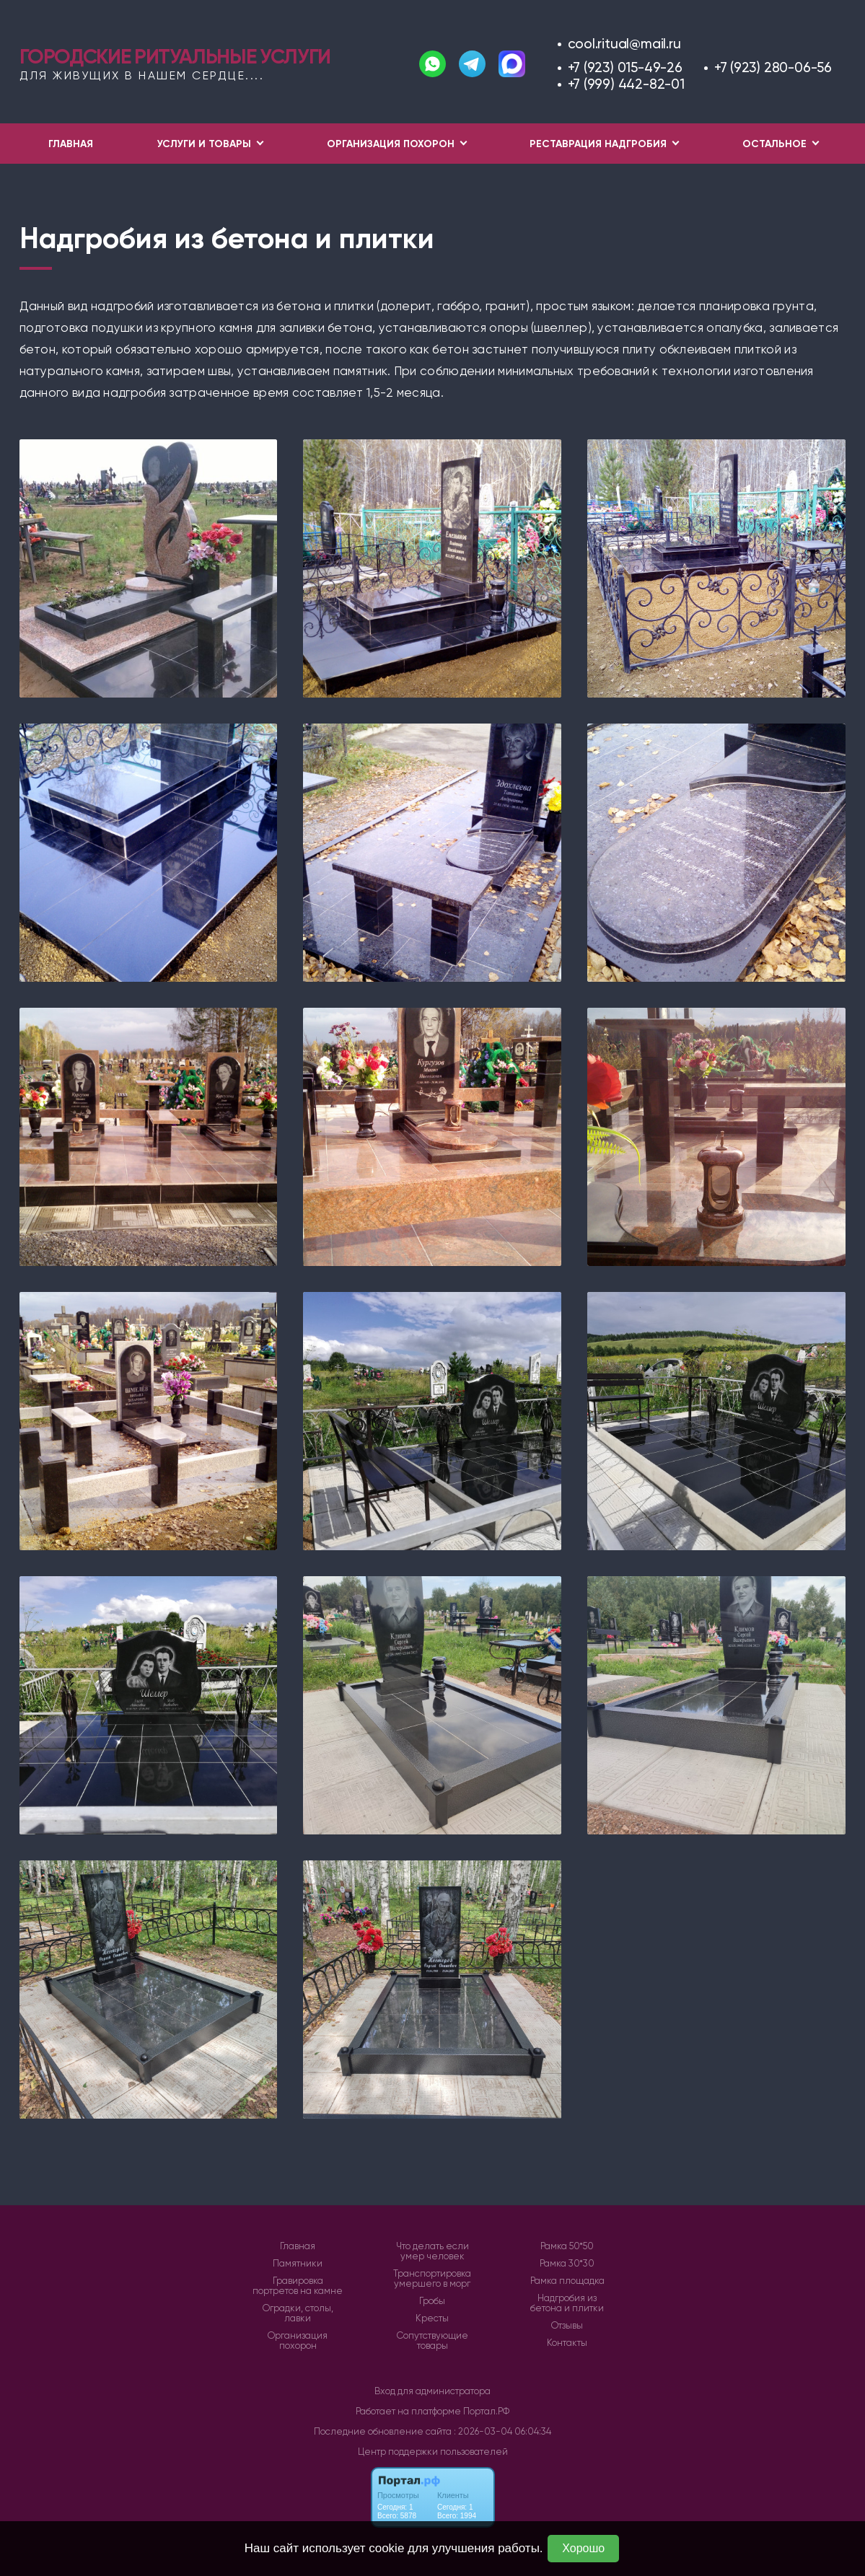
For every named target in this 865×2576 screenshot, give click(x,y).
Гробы (432, 2301)
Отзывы (567, 2326)
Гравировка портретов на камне (298, 2286)
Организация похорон (298, 2341)
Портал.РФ (486, 2411)
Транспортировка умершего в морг (432, 2279)
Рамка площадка (567, 2281)
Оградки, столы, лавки (298, 2313)
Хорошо (583, 2548)
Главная (70, 144)
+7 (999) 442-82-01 (626, 84)
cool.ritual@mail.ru (624, 43)
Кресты (432, 2318)
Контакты (567, 2343)
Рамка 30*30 (567, 2264)
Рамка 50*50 (567, 2246)
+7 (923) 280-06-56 (773, 67)
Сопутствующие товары (432, 2341)
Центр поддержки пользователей (433, 2451)
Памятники (297, 2264)
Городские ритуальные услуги (174, 56)
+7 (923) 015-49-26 (625, 67)
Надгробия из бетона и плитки (567, 2303)
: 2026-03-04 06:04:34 (502, 2431)
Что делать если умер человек (432, 2251)
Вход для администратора (432, 2391)
